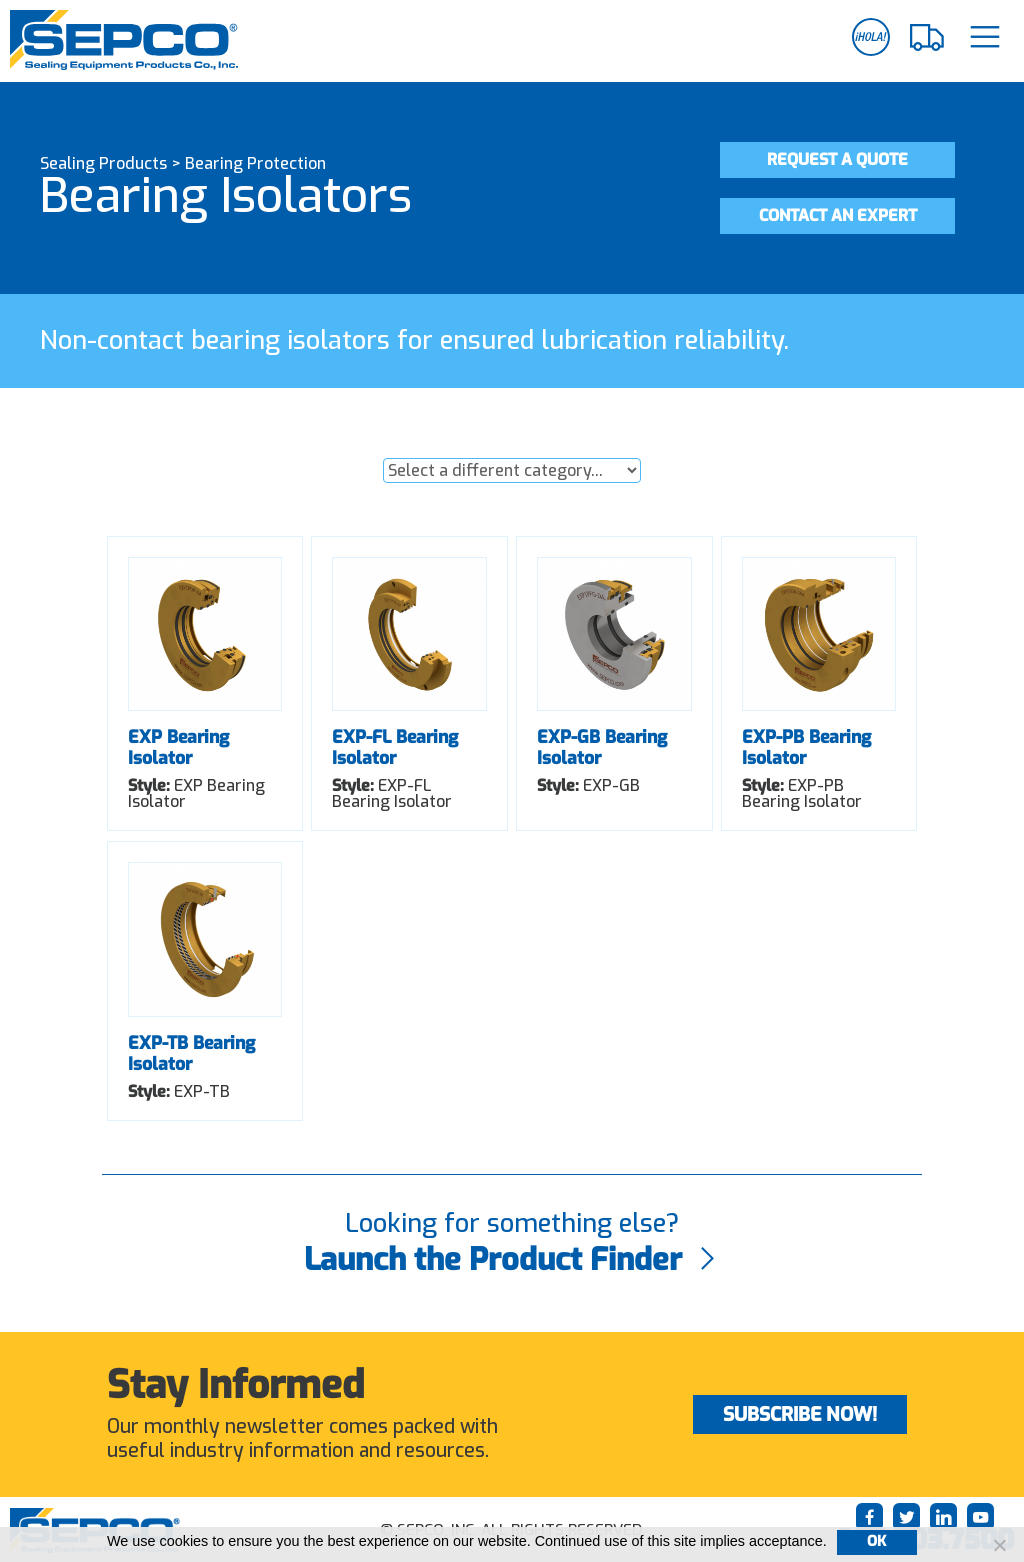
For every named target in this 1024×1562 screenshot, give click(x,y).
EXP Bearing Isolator (178, 747)
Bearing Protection (255, 163)
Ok (877, 1541)
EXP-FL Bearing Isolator (395, 747)
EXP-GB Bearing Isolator (602, 747)
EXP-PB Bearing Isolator (806, 747)
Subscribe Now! (800, 1414)
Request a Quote (841, 159)
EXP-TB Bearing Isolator (191, 1053)
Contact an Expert (841, 215)
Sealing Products (103, 163)
